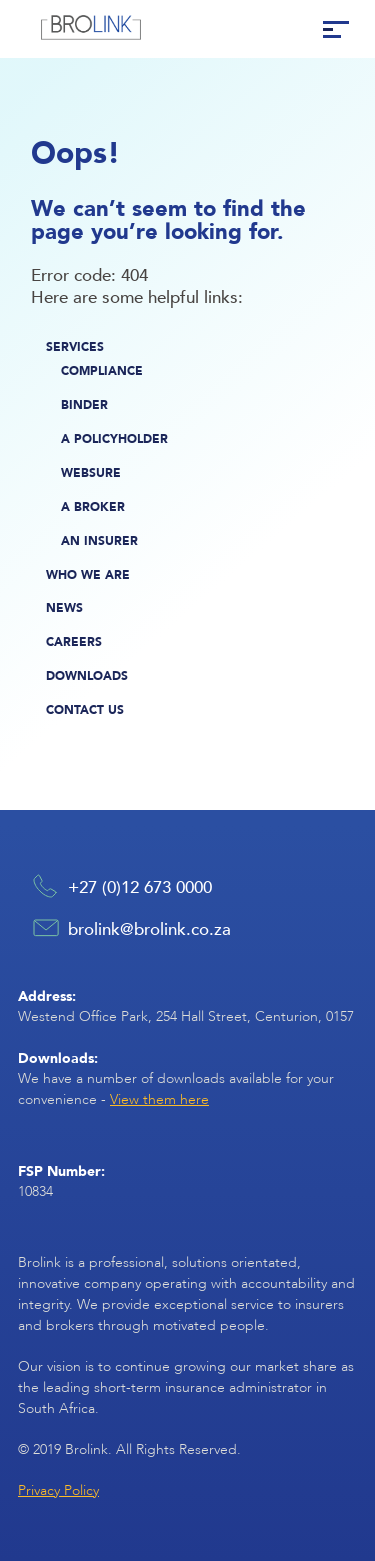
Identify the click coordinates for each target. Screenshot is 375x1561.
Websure (91, 472)
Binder (84, 404)
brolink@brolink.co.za (149, 928)
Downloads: (58, 1057)
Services (75, 346)
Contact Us (85, 709)
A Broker (93, 506)
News (64, 607)
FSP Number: (61, 1170)
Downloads (87, 675)
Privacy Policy (58, 1490)
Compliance (102, 370)
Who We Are (88, 574)
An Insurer (99, 540)
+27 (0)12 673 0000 (140, 886)
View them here (159, 1099)
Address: (47, 995)
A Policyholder (114, 438)
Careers (74, 641)
